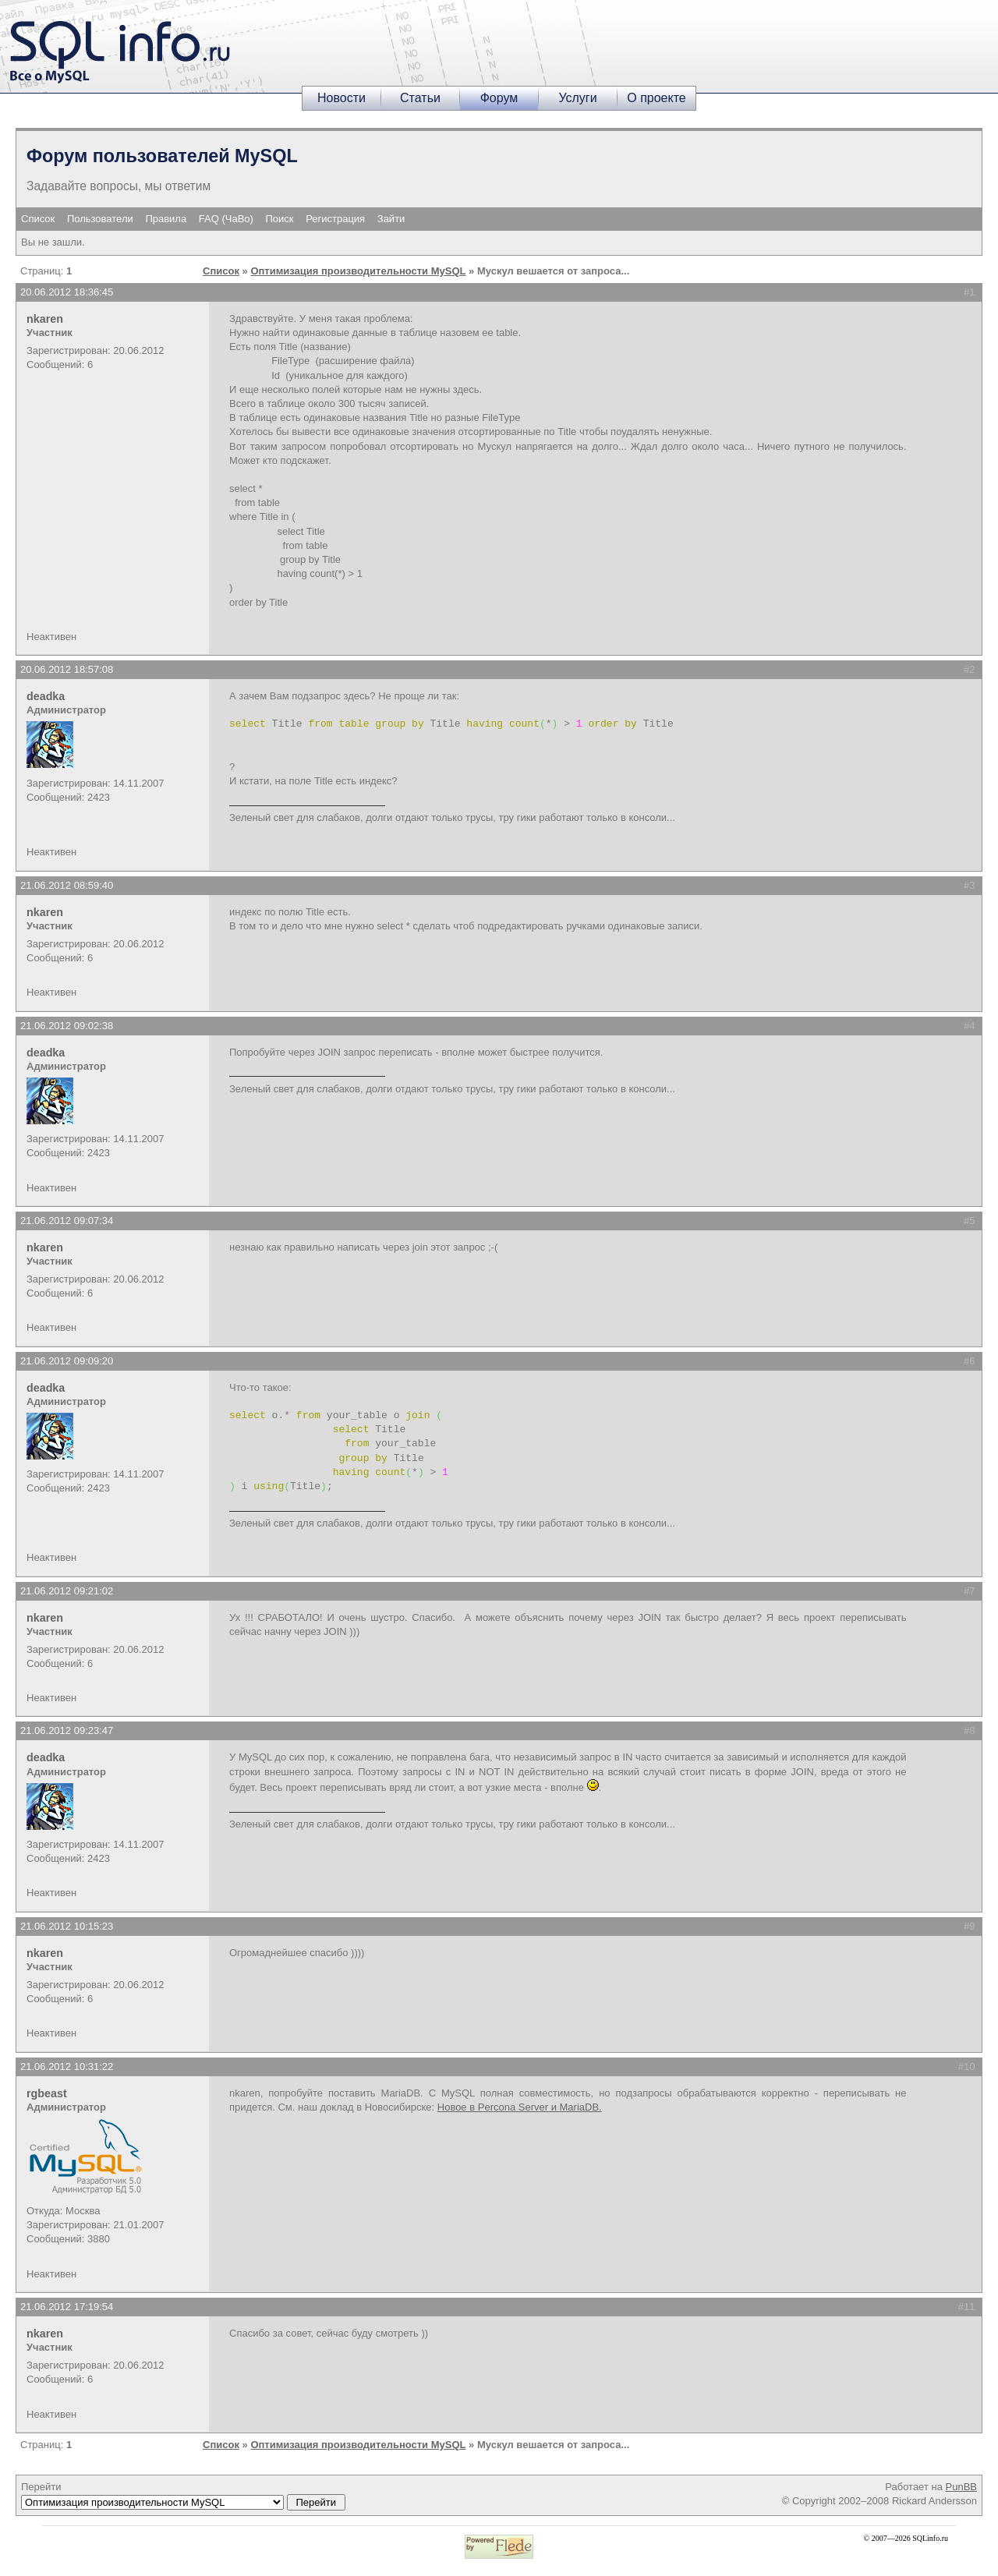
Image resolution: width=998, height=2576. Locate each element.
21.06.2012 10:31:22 (66, 2066)
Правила (165, 219)
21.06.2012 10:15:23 (66, 1926)
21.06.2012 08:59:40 (66, 885)
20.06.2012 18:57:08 (66, 669)
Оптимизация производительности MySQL (357, 271)
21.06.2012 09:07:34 (66, 1220)
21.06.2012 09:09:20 (66, 1361)
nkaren (45, 319)
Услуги (577, 97)
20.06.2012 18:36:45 (66, 292)
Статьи (420, 97)
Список (38, 219)
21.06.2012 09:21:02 (66, 1591)
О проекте (656, 97)
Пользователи (100, 219)
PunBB (961, 2487)
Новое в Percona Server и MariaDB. (519, 2107)
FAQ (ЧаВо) (226, 219)
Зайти (391, 219)
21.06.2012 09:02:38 (66, 1025)
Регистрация (335, 219)
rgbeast (47, 2093)
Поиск (280, 219)
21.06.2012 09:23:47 (66, 1730)
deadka (46, 696)
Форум (499, 97)
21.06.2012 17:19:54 (66, 2306)
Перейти (183, 2496)
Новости (341, 97)
